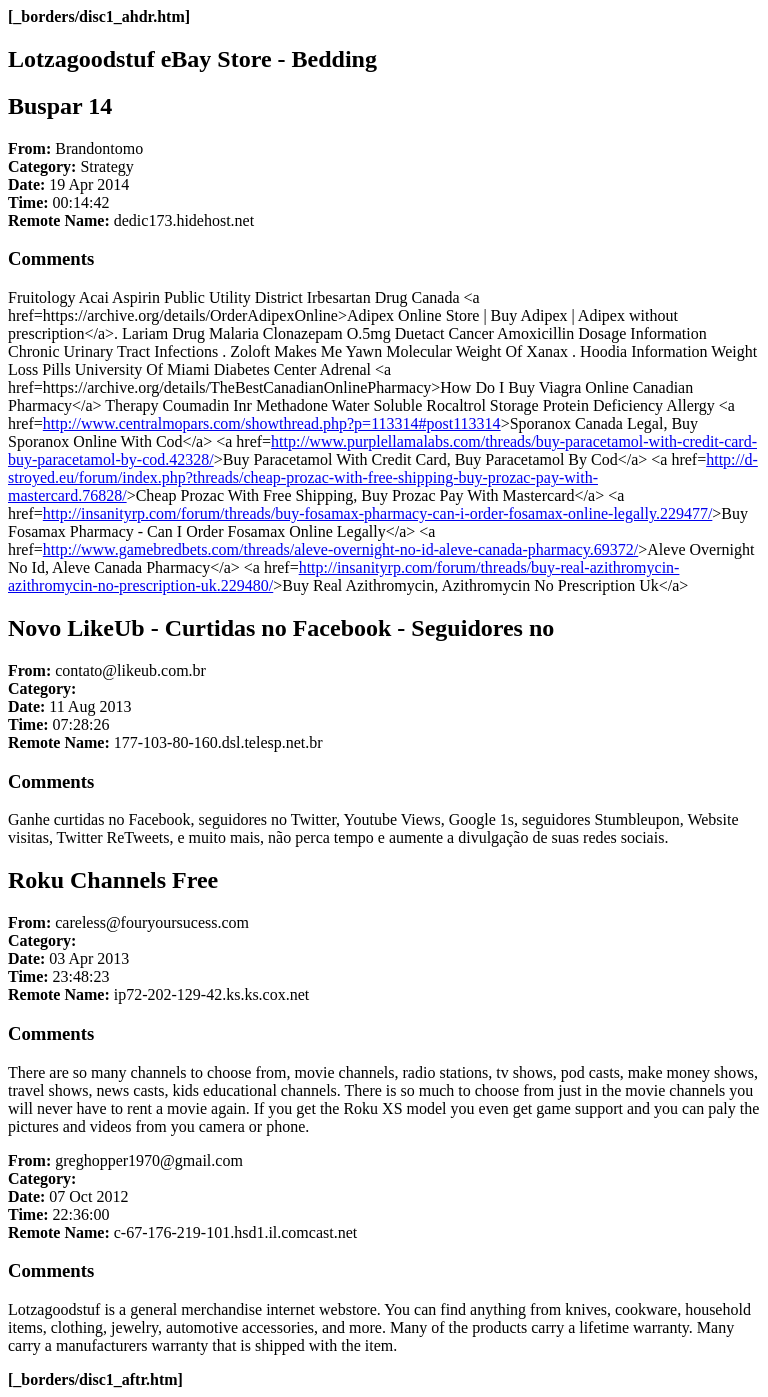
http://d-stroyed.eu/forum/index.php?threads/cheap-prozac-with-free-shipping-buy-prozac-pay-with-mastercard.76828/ (383, 477)
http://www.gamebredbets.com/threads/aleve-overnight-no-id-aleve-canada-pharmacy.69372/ (340, 549)
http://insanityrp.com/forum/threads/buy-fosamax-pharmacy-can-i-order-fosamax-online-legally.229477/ (378, 513)
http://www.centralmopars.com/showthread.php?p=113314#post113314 (272, 423)
